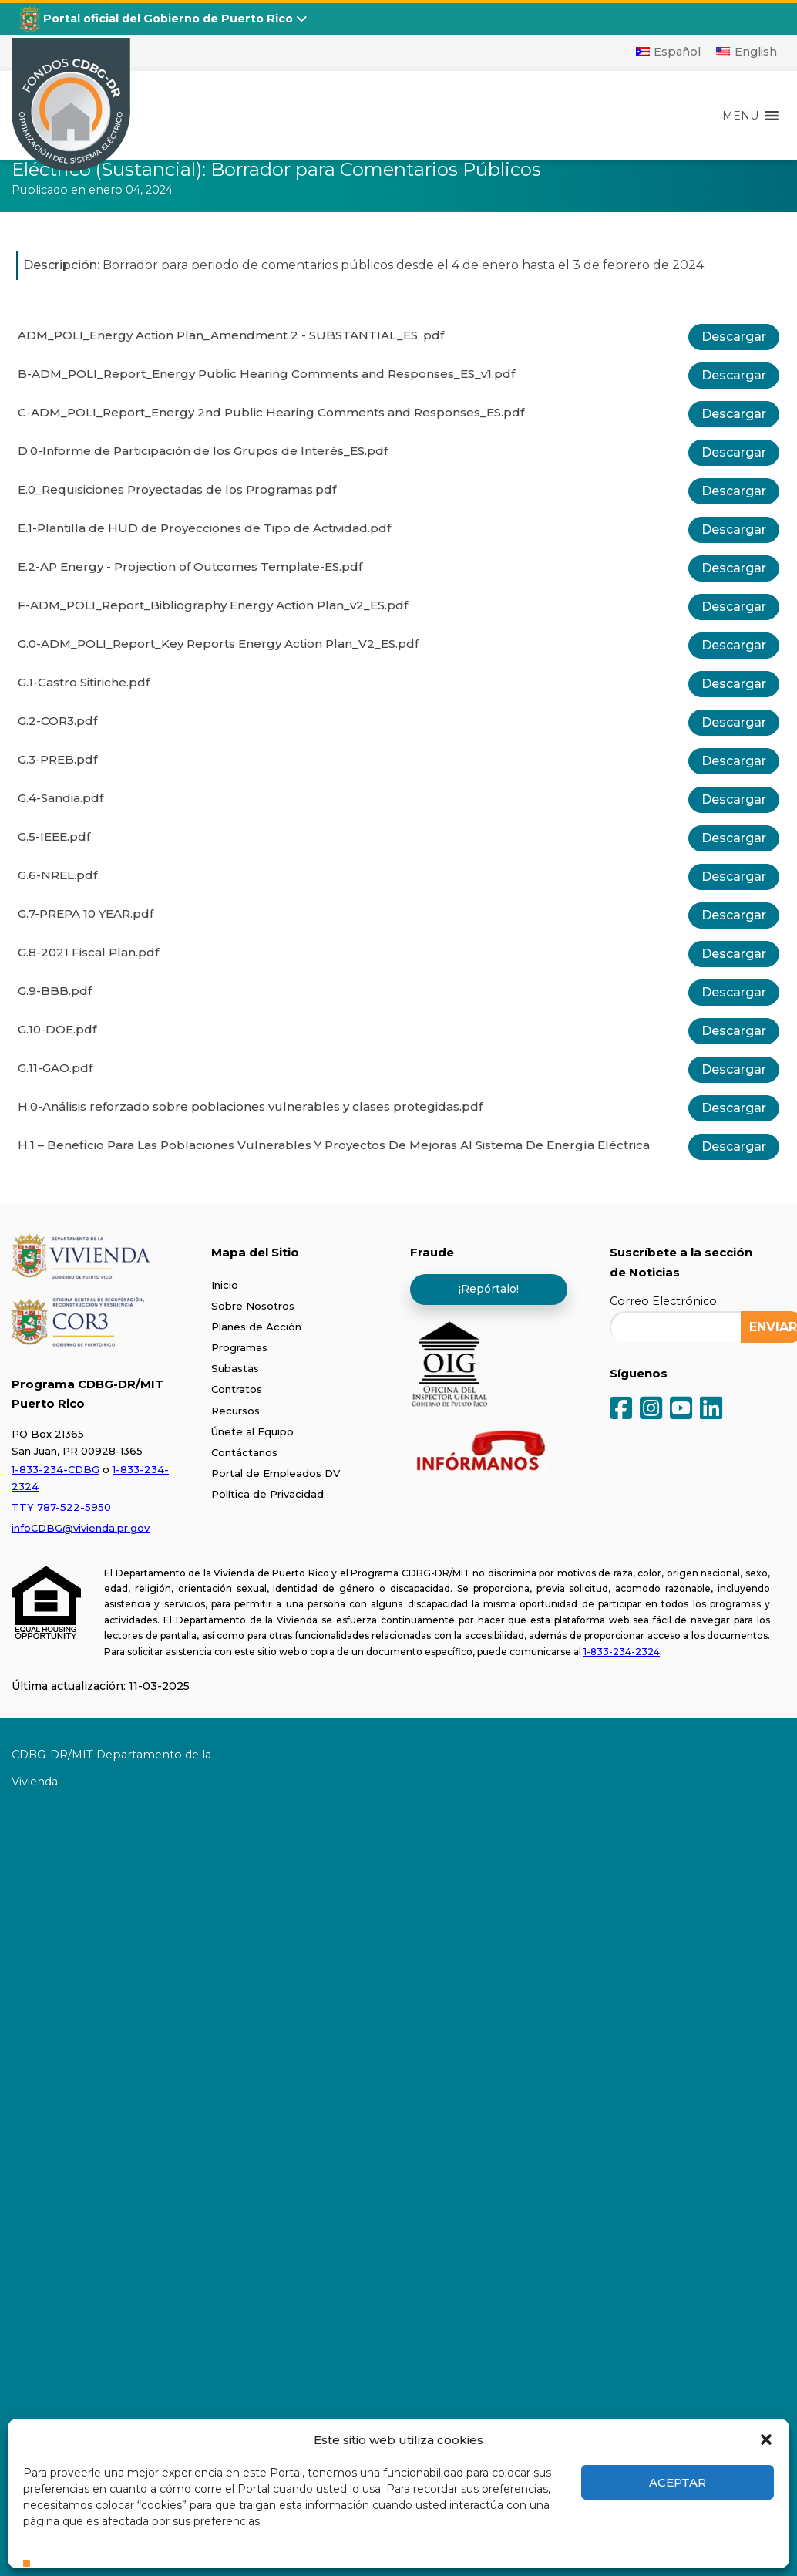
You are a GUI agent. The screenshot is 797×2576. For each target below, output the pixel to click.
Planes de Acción (256, 1326)
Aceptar (677, 2482)
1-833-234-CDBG (55, 1469)
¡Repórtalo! (489, 1289)
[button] (766, 2439)
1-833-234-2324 (621, 1651)
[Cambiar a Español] (668, 52)
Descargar (733, 336)
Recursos (235, 1410)
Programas (239, 1347)
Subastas (235, 1368)
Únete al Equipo (252, 1431)
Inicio (224, 1285)
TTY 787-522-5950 (61, 1507)
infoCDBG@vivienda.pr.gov (81, 1528)
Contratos (236, 1389)
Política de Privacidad (267, 1494)
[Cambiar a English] (746, 52)
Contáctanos (244, 1452)
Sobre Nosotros (252, 1306)
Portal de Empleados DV (275, 1473)
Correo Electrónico (663, 1301)
